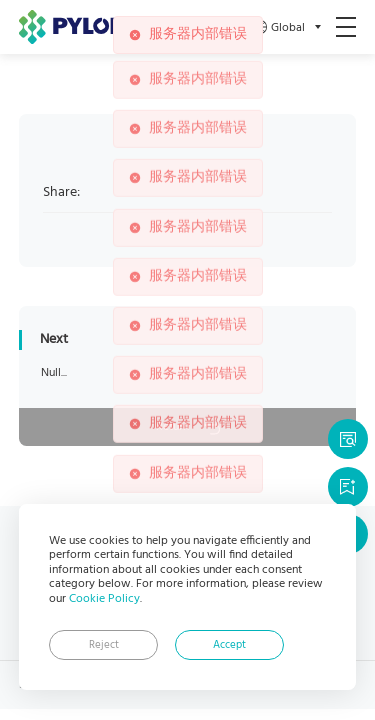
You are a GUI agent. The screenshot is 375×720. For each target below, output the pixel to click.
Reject (104, 645)
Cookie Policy (104, 599)
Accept (229, 645)
